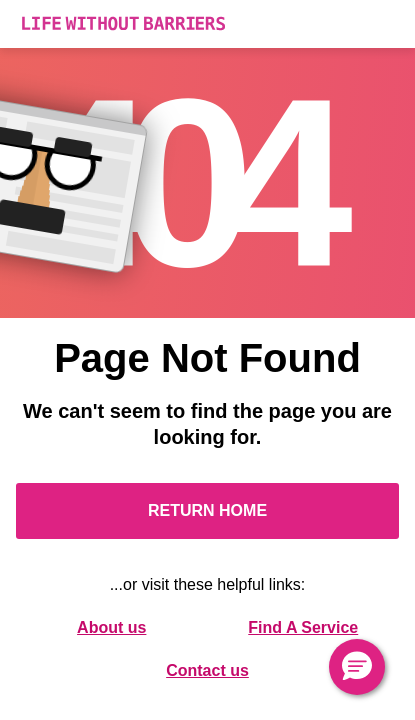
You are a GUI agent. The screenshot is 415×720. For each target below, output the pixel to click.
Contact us (207, 670)
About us (111, 627)
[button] (357, 667)
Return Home (207, 510)
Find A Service (303, 627)
